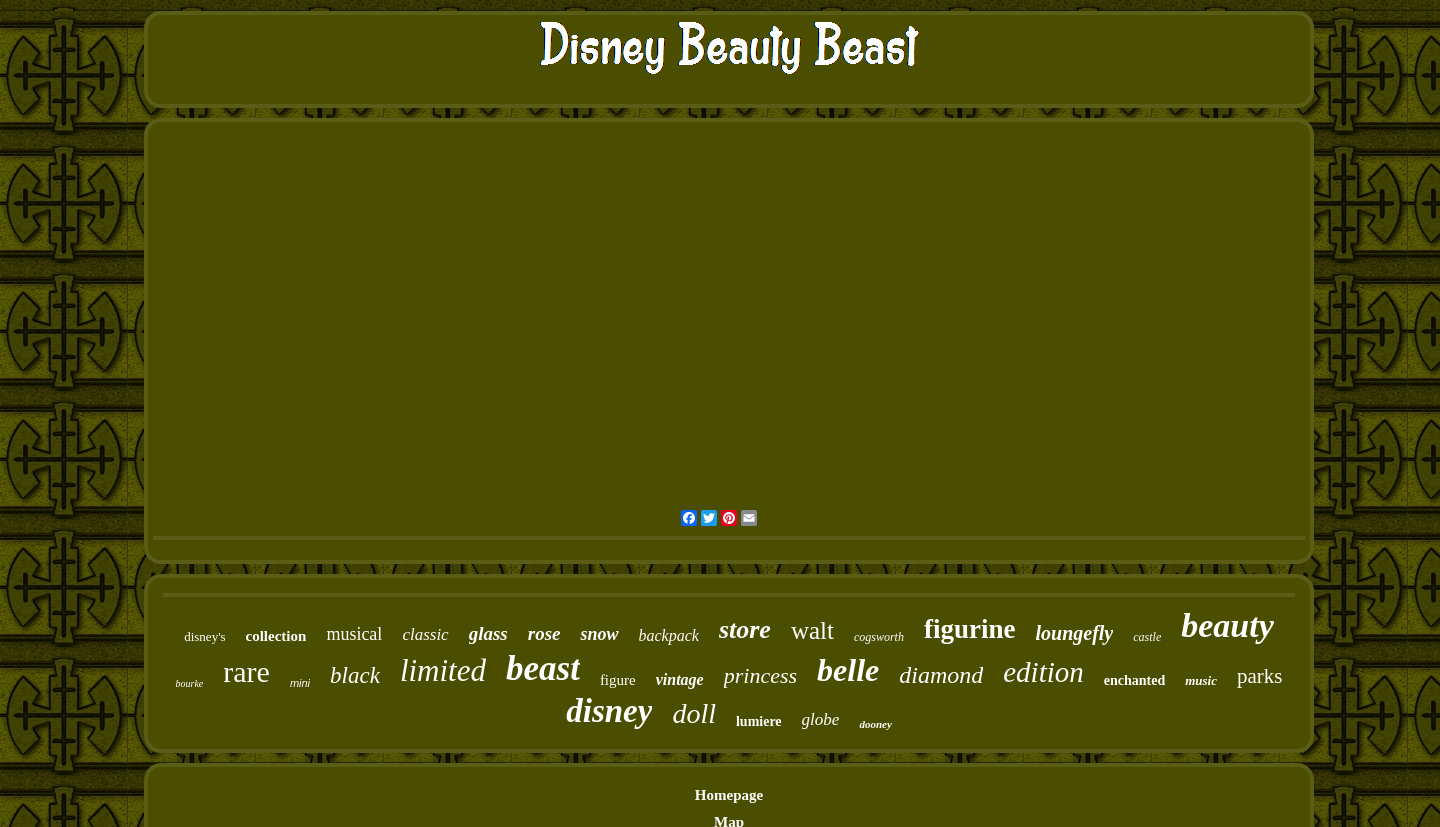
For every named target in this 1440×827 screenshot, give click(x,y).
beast (543, 668)
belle (848, 670)
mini (300, 683)
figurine (970, 629)
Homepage (729, 795)
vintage (680, 679)
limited (443, 670)
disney (609, 711)
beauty (1227, 625)
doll (694, 713)
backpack (669, 635)
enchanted (1134, 680)
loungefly (1074, 633)
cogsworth (879, 637)
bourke (189, 683)
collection (276, 636)
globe (821, 719)
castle (1147, 637)
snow (599, 634)
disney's (204, 636)
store (745, 629)
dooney (875, 724)
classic (425, 634)
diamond (941, 675)
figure (618, 680)
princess (760, 675)
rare (246, 671)
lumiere (759, 721)
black (355, 675)
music (1201, 680)
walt (812, 630)
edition (1043, 672)
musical (354, 634)
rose (544, 633)
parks (1260, 676)
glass (488, 633)
